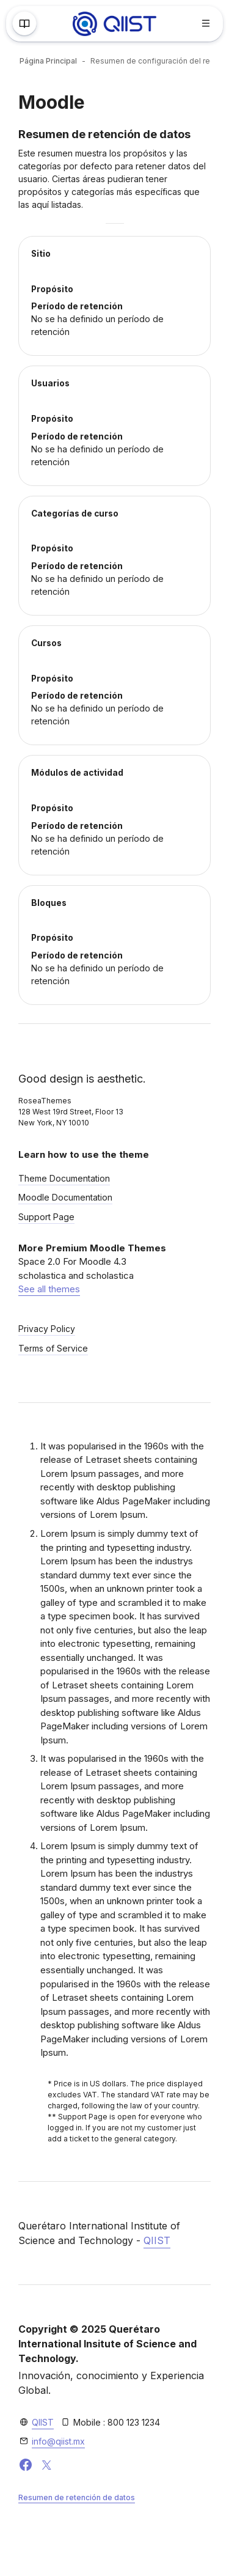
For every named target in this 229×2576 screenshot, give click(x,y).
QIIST (157, 2240)
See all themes (49, 1289)
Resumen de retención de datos (76, 2497)
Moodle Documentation (65, 1197)
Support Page (46, 1217)
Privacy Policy (46, 1328)
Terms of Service (53, 1348)
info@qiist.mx (58, 2441)
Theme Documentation (64, 1178)
